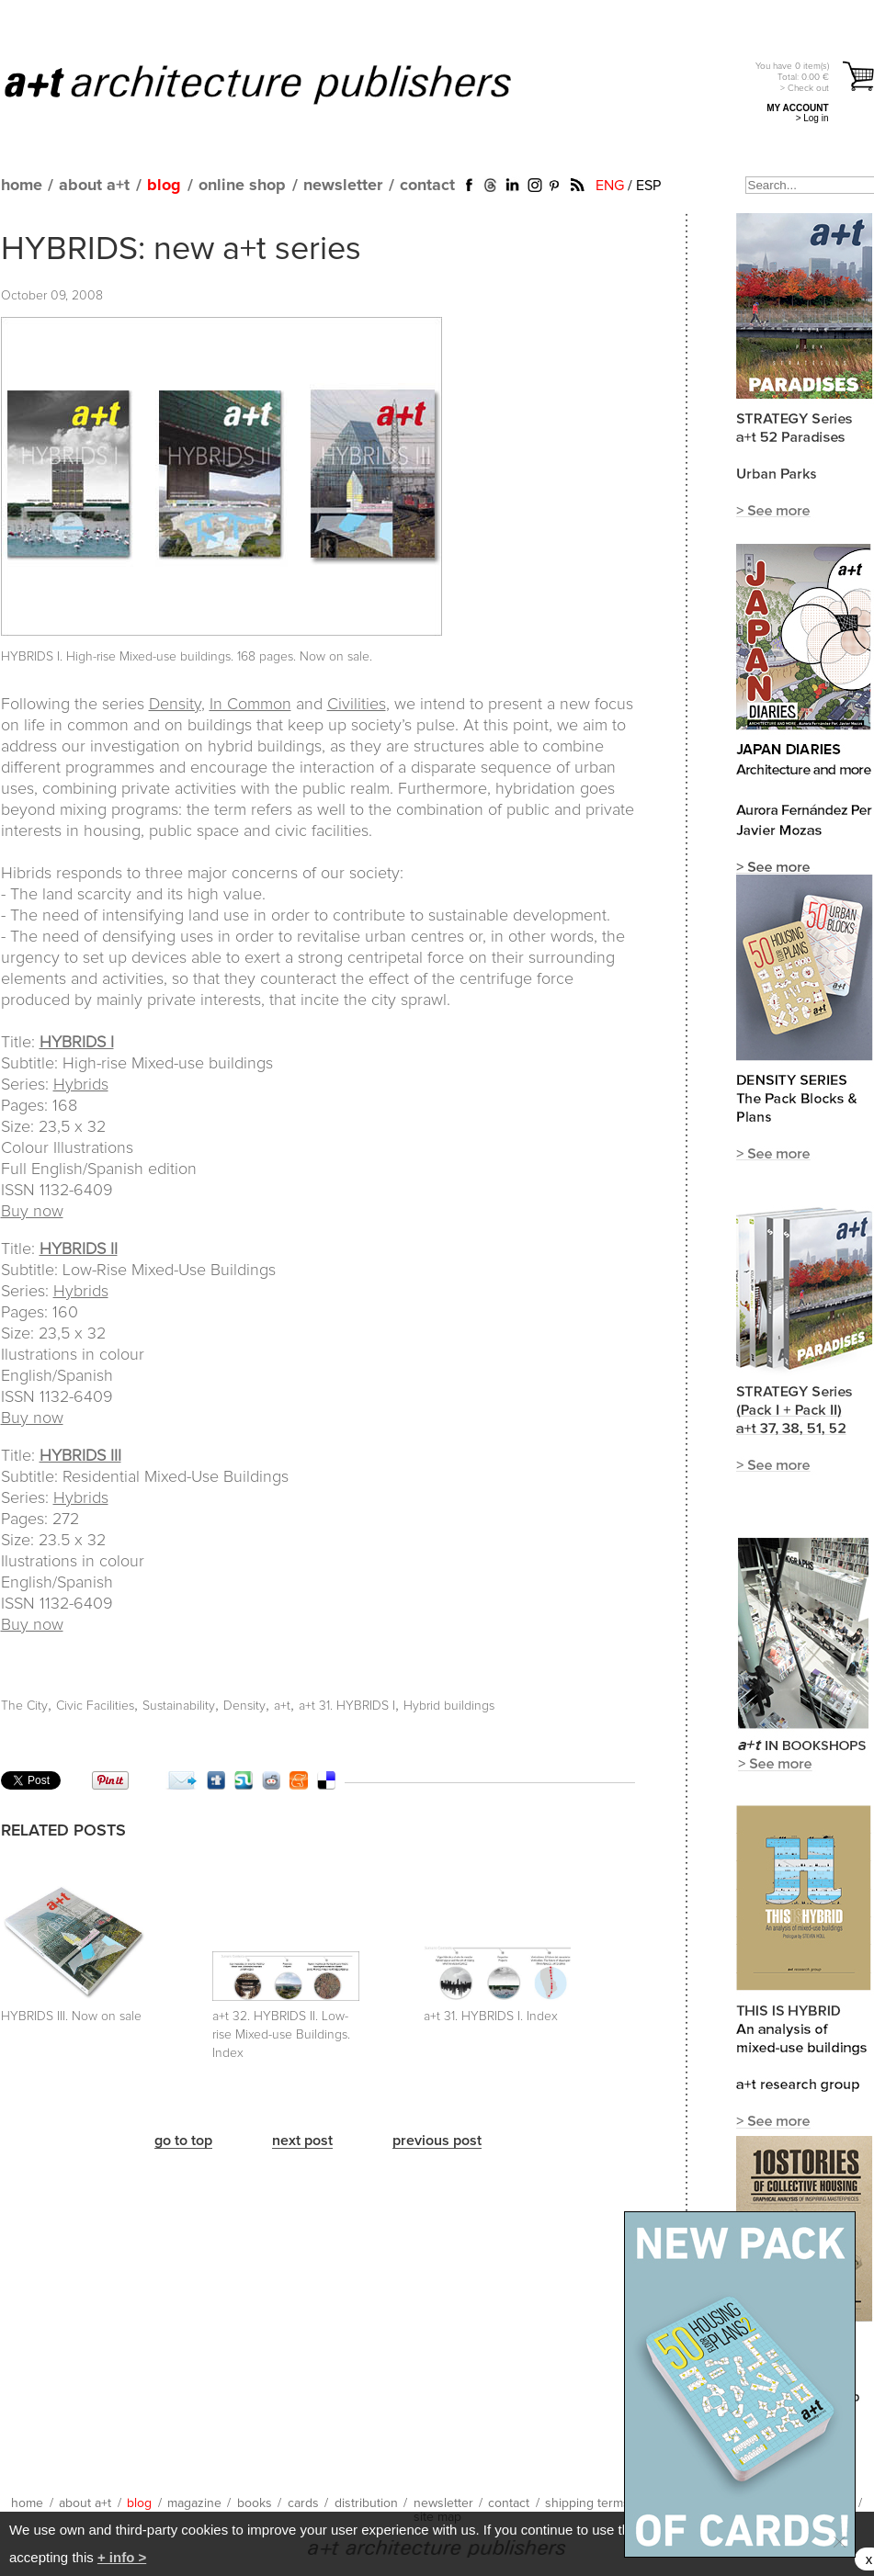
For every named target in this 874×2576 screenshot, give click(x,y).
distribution (366, 2503)
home (21, 185)
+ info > (121, 2557)
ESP (648, 185)
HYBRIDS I (77, 1042)
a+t (282, 1706)
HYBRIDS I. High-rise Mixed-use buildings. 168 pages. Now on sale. (186, 656)
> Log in (812, 118)
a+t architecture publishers (281, 83)
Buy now (32, 1211)
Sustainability (178, 1706)
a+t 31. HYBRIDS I (347, 1706)
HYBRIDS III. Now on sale (71, 2016)
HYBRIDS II (79, 1249)
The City (24, 1706)
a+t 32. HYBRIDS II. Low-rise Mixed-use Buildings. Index (281, 2035)
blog (164, 185)
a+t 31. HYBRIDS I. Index (491, 2016)
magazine (194, 2503)
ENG (610, 185)
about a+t (94, 185)
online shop (242, 185)
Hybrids (80, 1085)
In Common (250, 704)
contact (427, 185)
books (254, 2503)
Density (175, 704)
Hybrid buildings (448, 1706)
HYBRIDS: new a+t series (181, 249)
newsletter (342, 185)
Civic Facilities (95, 1706)
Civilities (356, 704)
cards (303, 2503)
